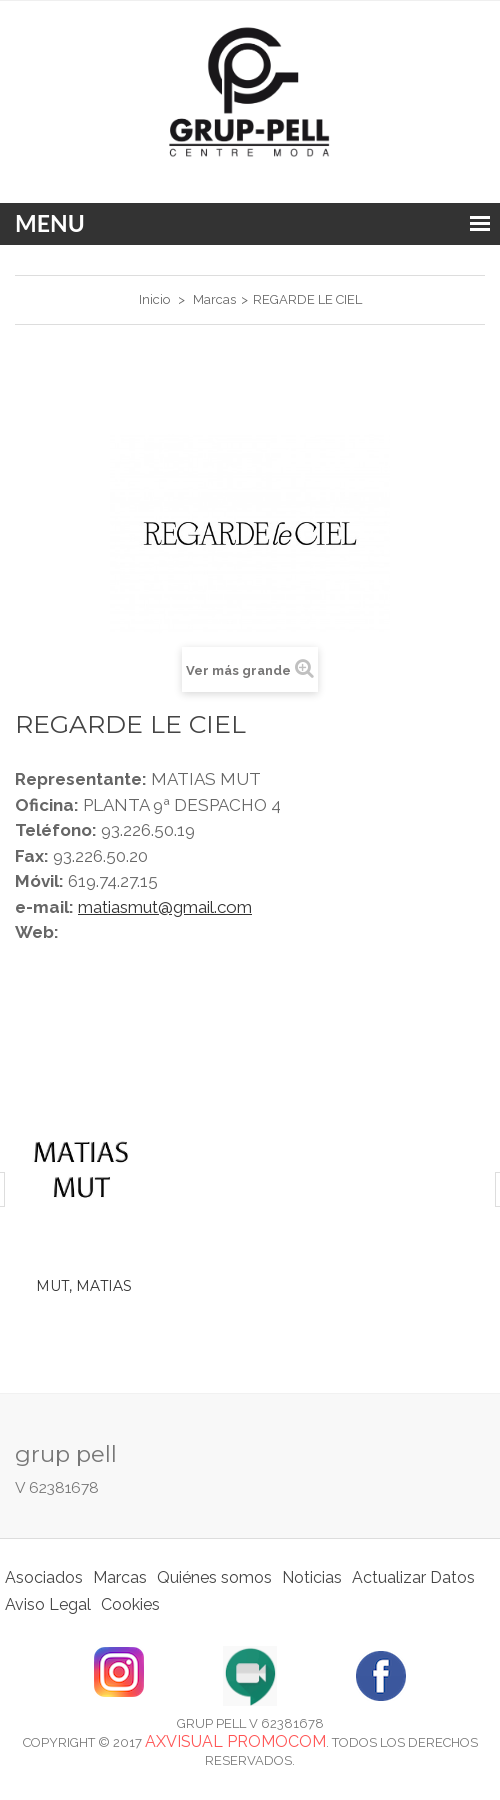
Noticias (312, 1577)
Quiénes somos (214, 1577)
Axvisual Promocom (235, 1741)
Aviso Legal (48, 1604)
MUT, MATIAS (84, 1285)
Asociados (44, 1577)
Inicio (154, 299)
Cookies (130, 1604)
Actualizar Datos (413, 1577)
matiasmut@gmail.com (165, 907)
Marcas (120, 1577)
